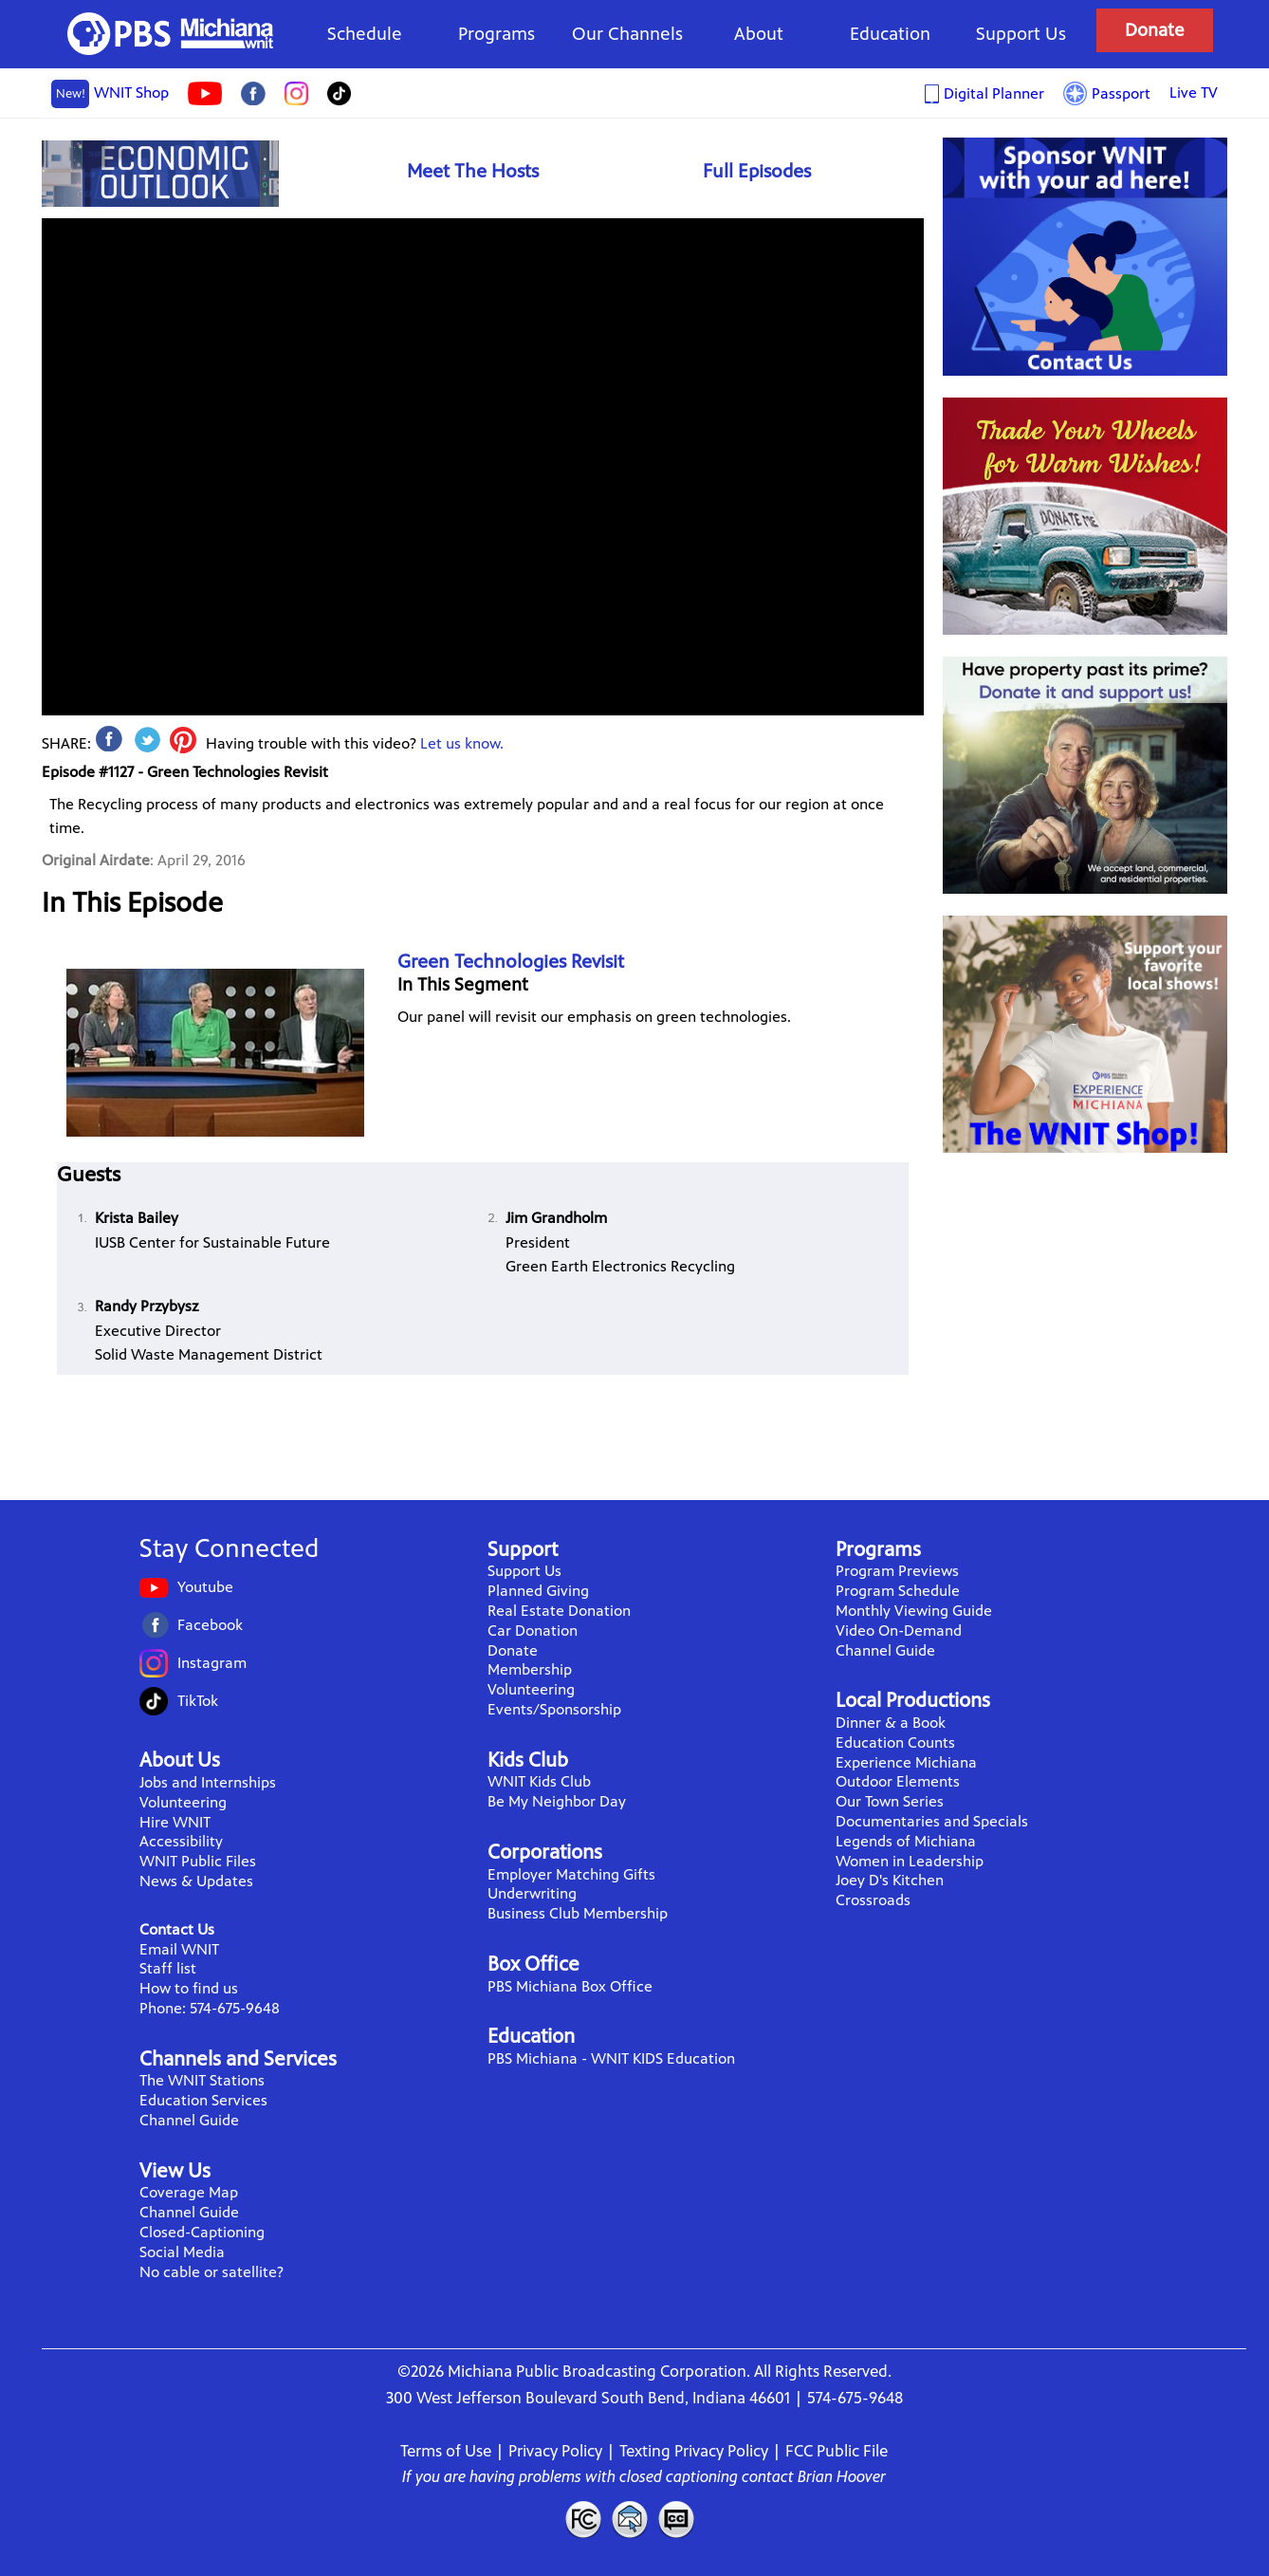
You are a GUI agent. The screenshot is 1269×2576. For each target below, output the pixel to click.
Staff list (167, 1968)
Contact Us (176, 1929)
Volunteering (183, 1802)
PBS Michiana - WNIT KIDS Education (611, 2058)
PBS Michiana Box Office (570, 1986)
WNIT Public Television (171, 33)
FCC (582, 2519)
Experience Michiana (906, 1762)
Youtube (205, 1587)
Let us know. (462, 743)
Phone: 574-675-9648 (209, 2008)
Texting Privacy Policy (693, 2450)
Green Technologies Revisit (510, 962)
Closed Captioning (677, 2519)
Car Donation (532, 1631)
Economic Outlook (160, 173)
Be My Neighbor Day (556, 1801)
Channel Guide (189, 2120)
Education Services (203, 2100)
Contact (630, 2519)
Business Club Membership (577, 1913)
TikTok (197, 1701)
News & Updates (196, 1881)
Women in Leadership (910, 1861)
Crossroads (873, 1900)
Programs (496, 34)
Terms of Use (445, 2450)
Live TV (1193, 92)
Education (890, 34)
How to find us (188, 1988)
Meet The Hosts (473, 171)
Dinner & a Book (891, 1723)
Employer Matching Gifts (571, 1874)
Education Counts (895, 1742)
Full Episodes (757, 171)
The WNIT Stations (202, 2080)
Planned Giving (538, 1591)
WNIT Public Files (197, 1861)
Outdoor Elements (898, 1781)
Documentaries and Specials (932, 1821)
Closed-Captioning (202, 2232)
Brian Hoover (842, 2476)
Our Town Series (890, 1801)
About (758, 34)
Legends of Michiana (906, 1841)
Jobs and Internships (207, 1782)
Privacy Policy (555, 2450)
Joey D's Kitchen (890, 1880)
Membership (529, 1669)
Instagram (212, 1663)
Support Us (1021, 34)
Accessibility (181, 1841)
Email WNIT (179, 1949)
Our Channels (627, 34)
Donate (1155, 30)
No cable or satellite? (211, 2272)
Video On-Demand (899, 1631)
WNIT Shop (110, 94)
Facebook (210, 1625)
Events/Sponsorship (554, 1709)
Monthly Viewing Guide (914, 1611)
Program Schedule (898, 1591)
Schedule (364, 34)
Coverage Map (188, 2192)
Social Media (182, 2252)
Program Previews (897, 1571)
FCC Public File (836, 2450)
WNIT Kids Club (539, 1781)
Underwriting (532, 1893)
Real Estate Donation (559, 1611)
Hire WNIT (175, 1822)
